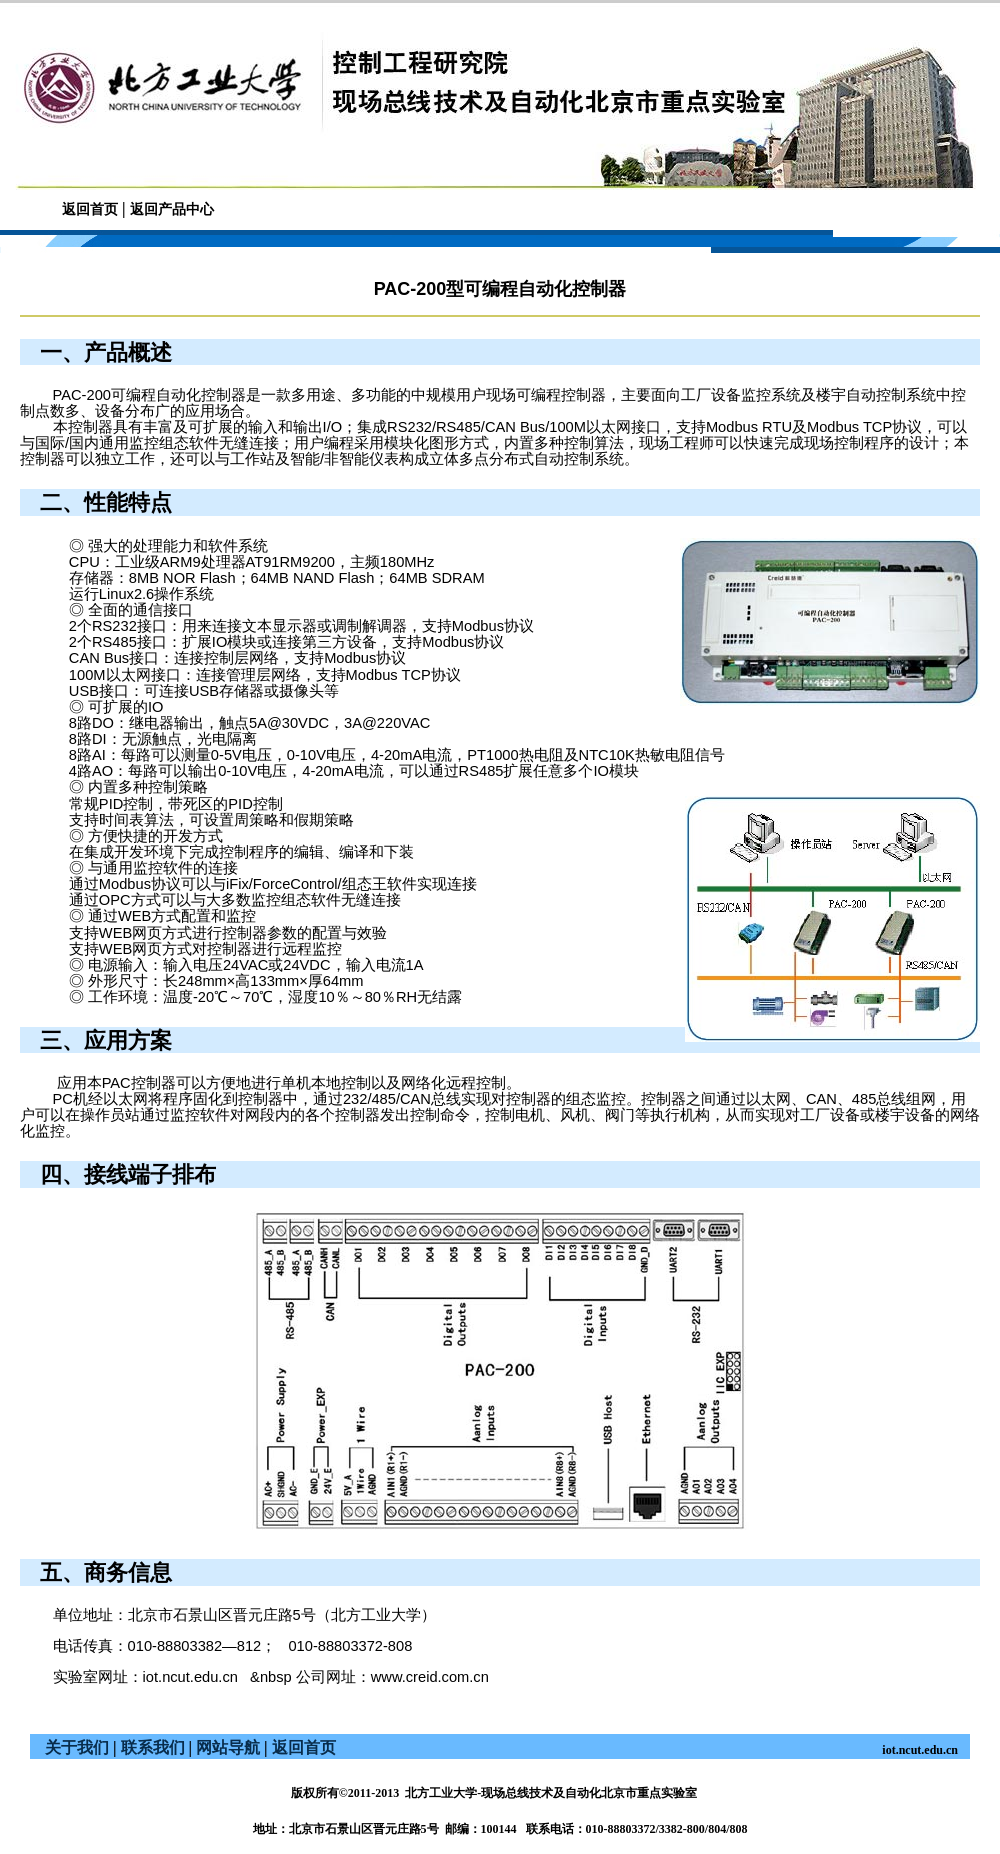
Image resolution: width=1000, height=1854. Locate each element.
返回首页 (90, 209)
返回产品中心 (172, 209)
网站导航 (228, 1747)
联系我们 (153, 1747)
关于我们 (77, 1747)
